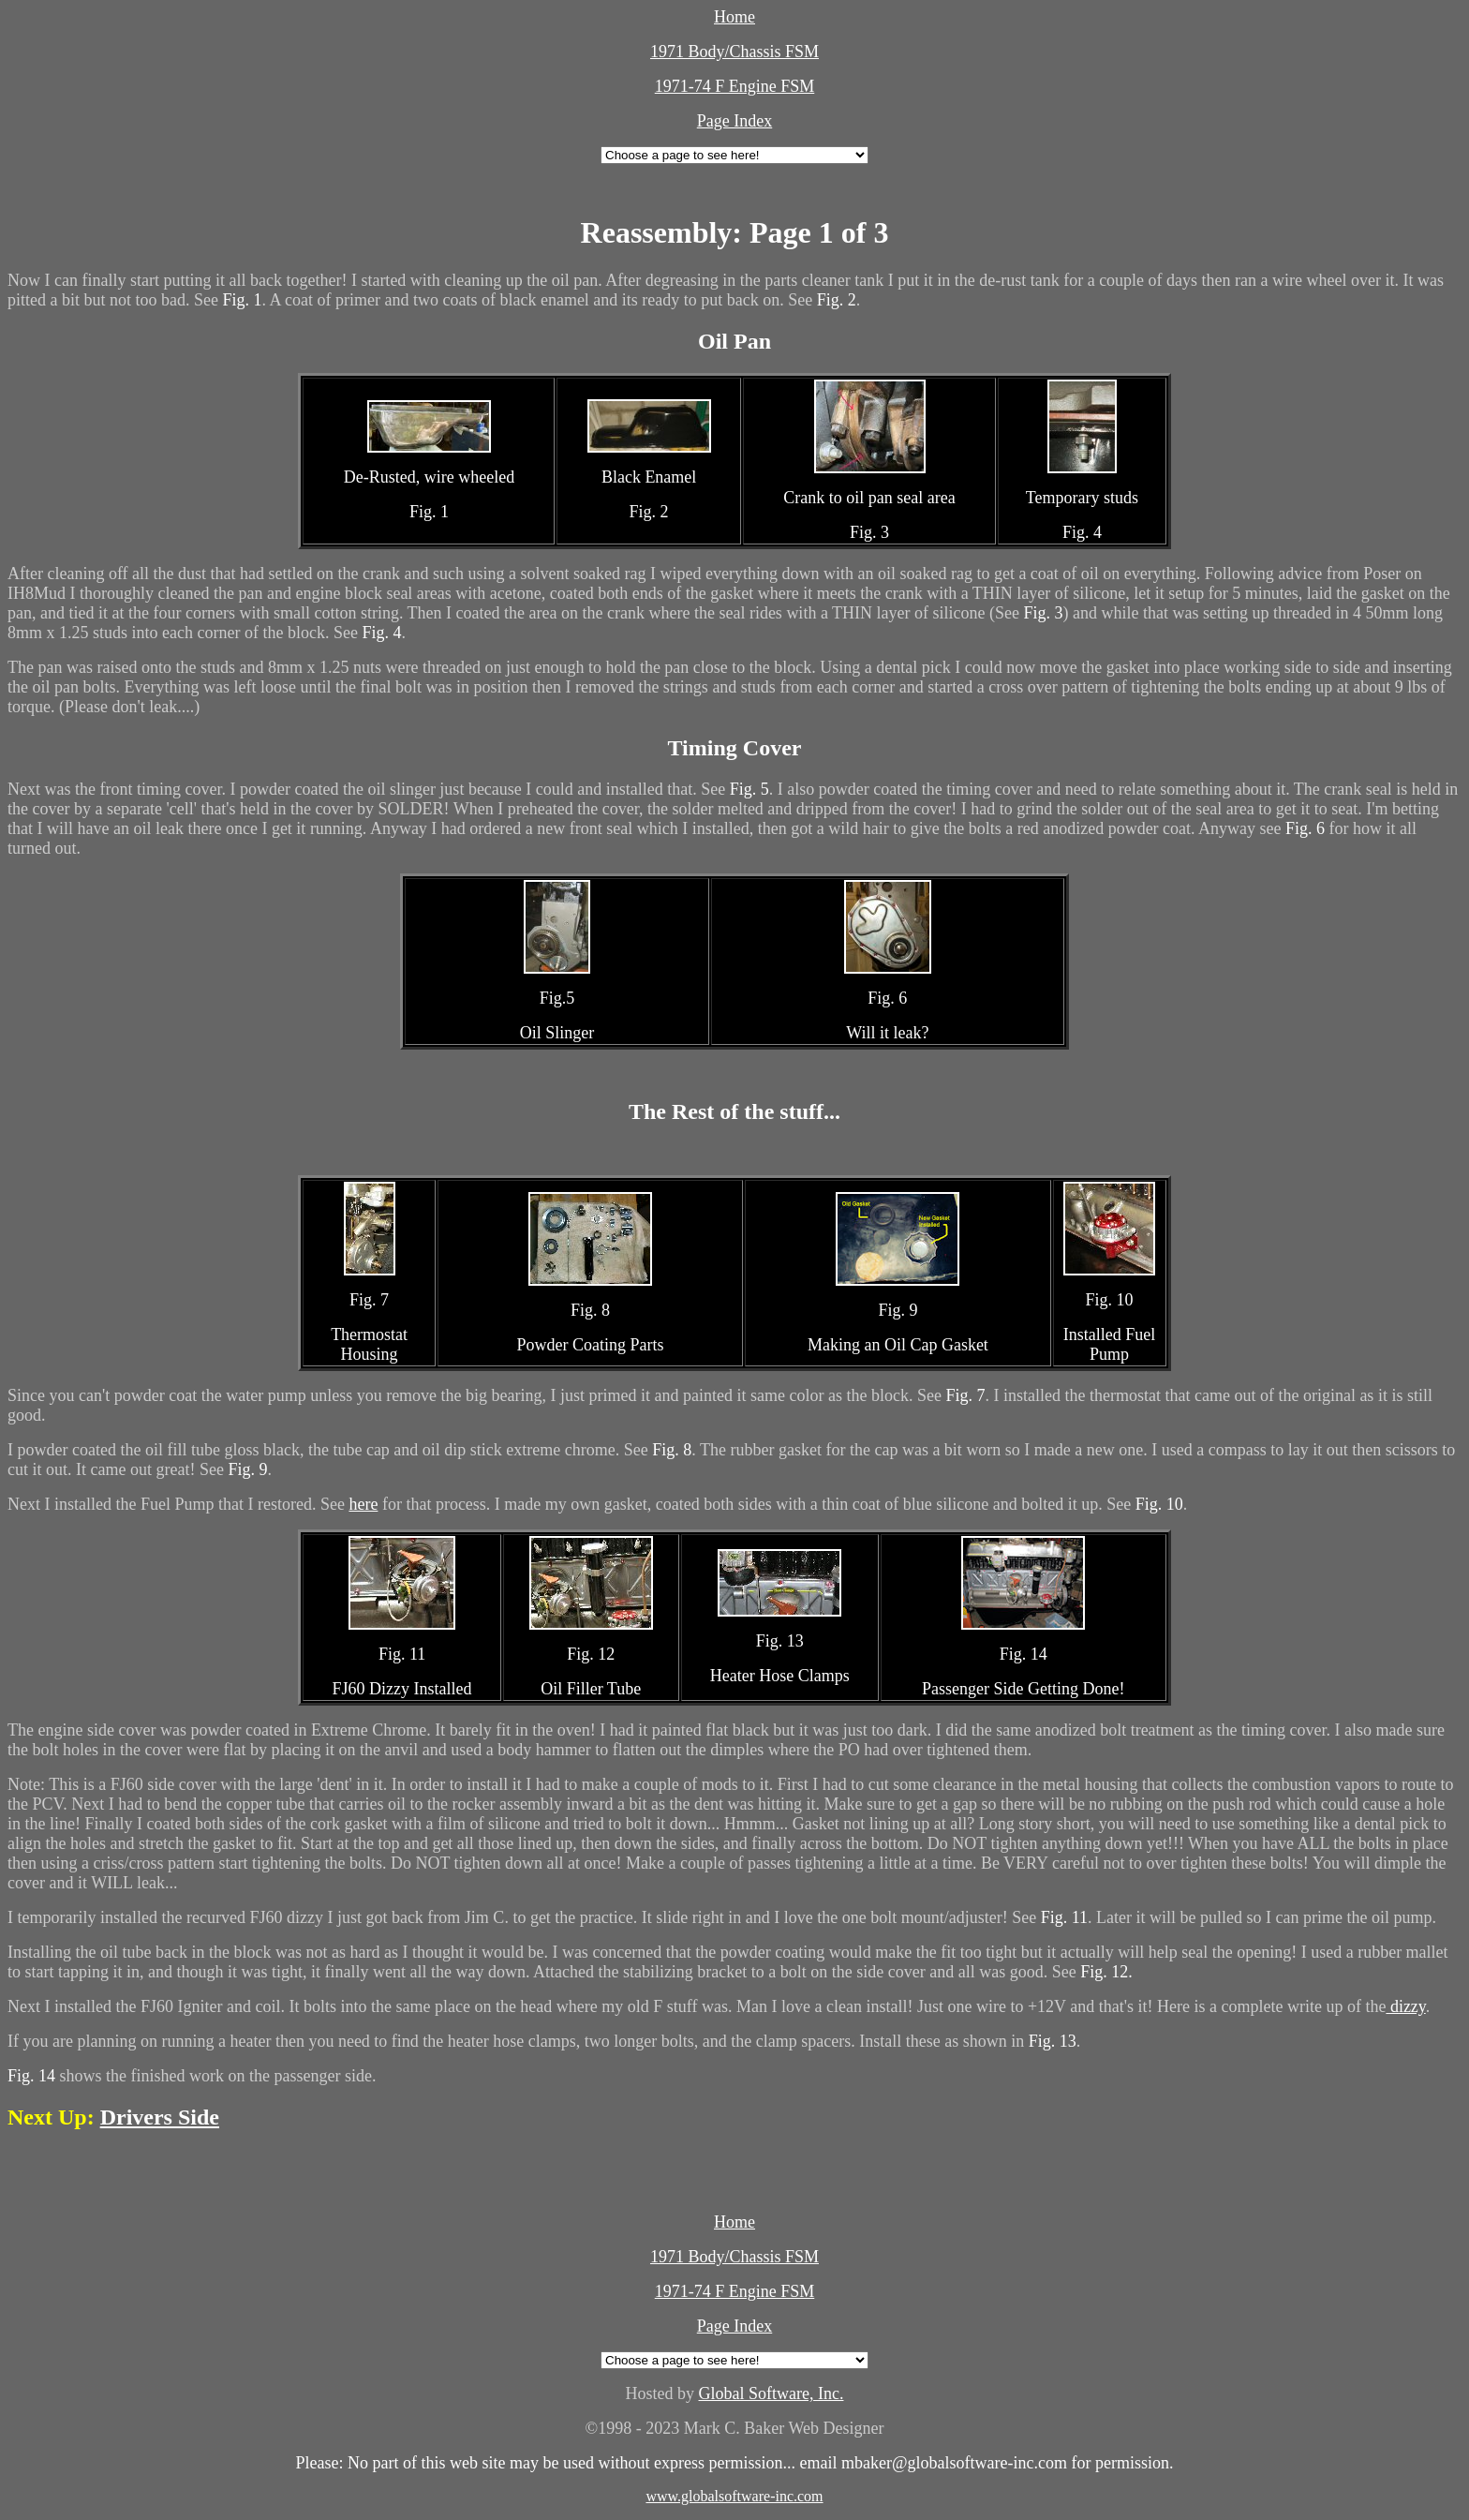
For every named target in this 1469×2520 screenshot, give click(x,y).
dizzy (1405, 2006)
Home (734, 16)
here (363, 1504)
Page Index (734, 121)
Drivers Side (159, 2117)
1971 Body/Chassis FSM (734, 51)
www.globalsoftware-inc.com (734, 2496)
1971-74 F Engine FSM (735, 86)
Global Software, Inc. (771, 2393)
